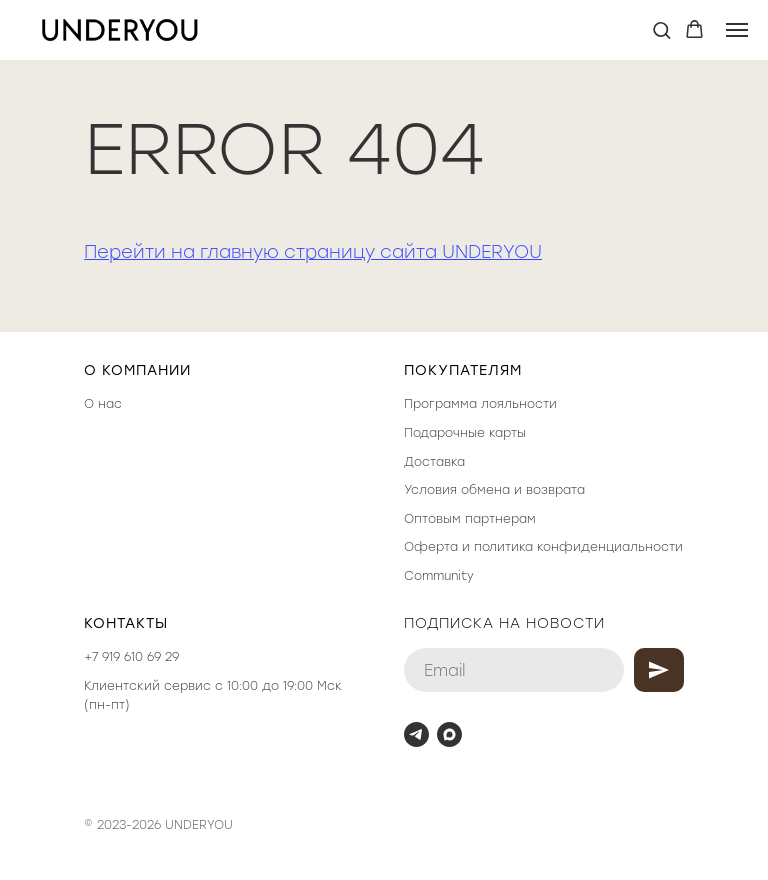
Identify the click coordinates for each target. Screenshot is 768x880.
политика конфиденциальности (578, 547)
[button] (661, 29)
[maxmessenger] (449, 734)
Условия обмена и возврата (494, 490)
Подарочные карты (465, 433)
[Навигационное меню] (737, 30)
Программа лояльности (480, 404)
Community (439, 576)
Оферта (431, 547)
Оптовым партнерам (470, 519)
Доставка (434, 462)
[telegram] (416, 734)
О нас (103, 404)
